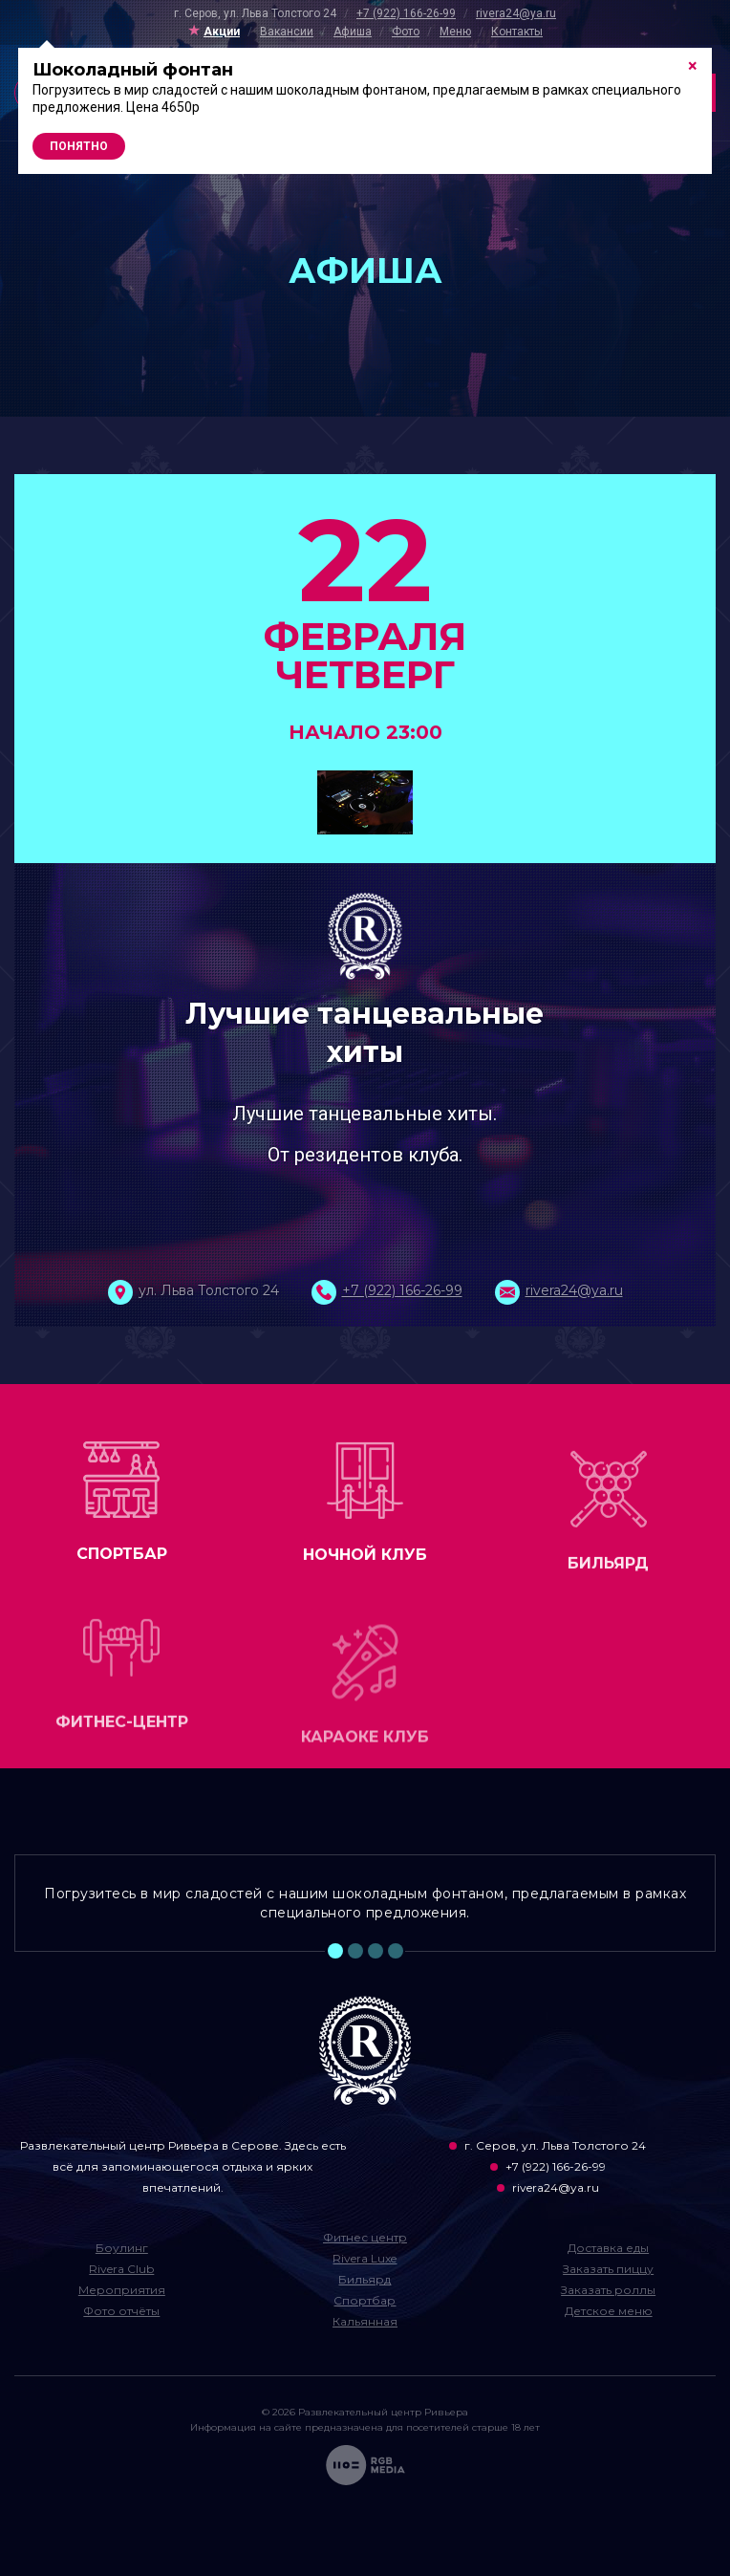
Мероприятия (121, 2290)
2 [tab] (355, 1951)
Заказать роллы (608, 2290)
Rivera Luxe (365, 2258)
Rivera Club (121, 2269)
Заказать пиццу (608, 2269)
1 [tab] (335, 1951)
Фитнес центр (365, 2237)
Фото (405, 31)
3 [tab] (375, 1951)
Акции (222, 31)
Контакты (517, 31)
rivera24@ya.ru (516, 13)
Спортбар (364, 2300)
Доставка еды (608, 2247)
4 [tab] (395, 1951)
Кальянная (365, 2321)
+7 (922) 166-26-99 (406, 13)
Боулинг (122, 2247)
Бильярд (364, 2279)
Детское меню (609, 2311)
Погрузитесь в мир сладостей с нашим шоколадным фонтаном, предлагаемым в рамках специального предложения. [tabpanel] (365, 1903)
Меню (455, 31)
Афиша (352, 31)
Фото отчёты (121, 2311)
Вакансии (286, 31)
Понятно (79, 146)
